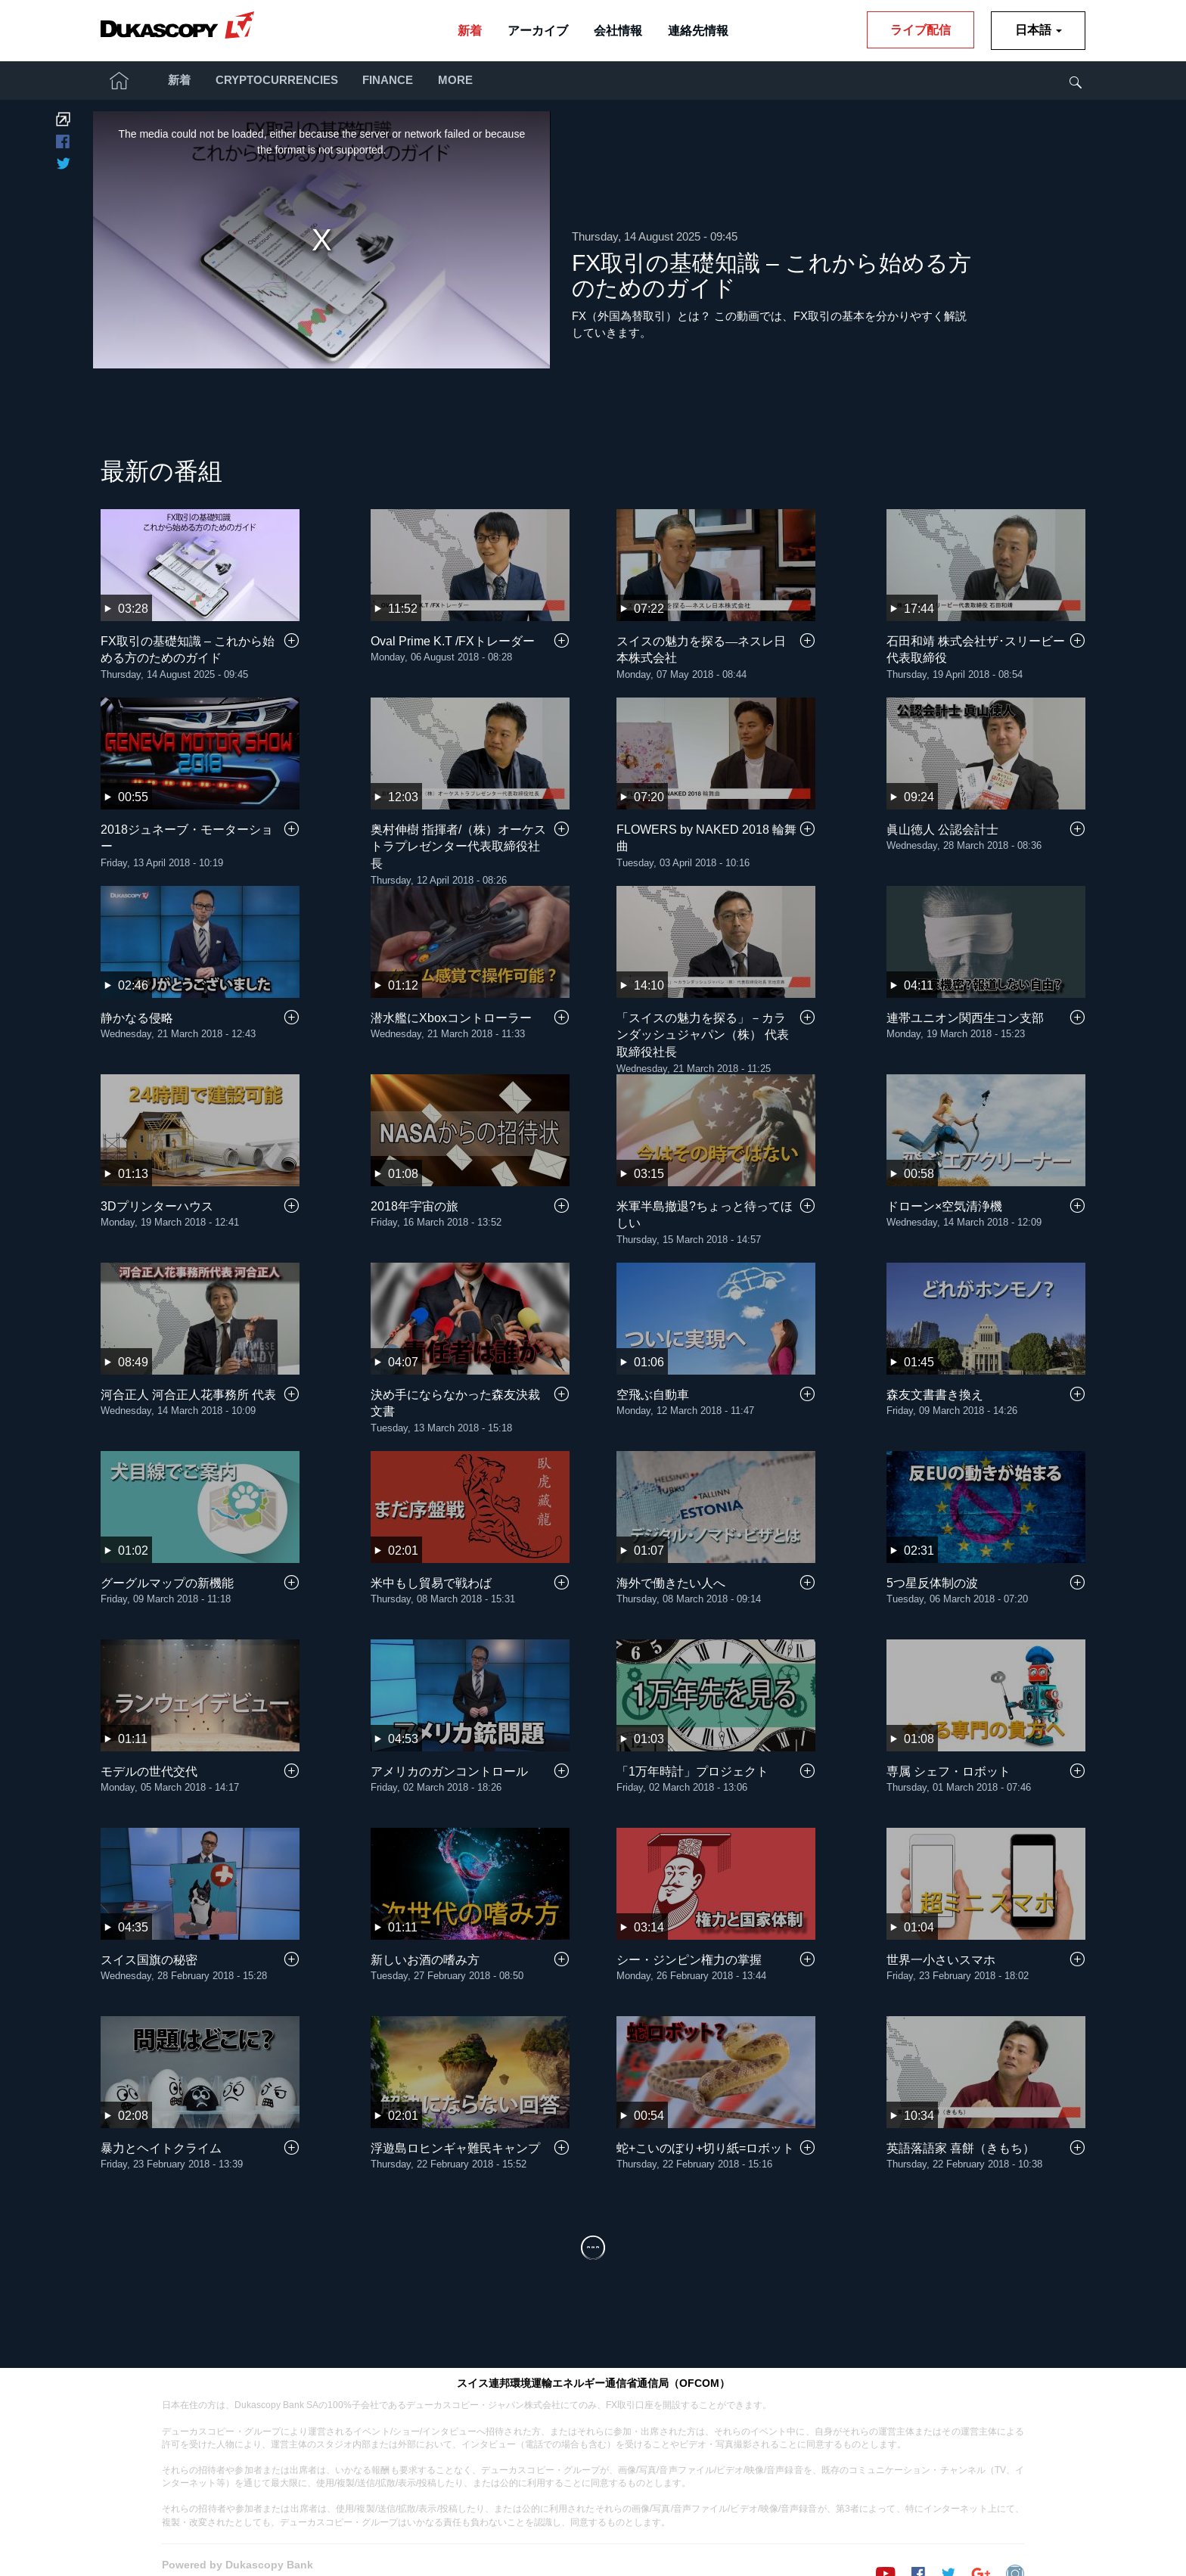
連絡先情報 (698, 30)
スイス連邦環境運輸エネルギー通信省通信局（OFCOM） (593, 2356)
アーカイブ (538, 30)
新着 (470, 30)
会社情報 (618, 30)
